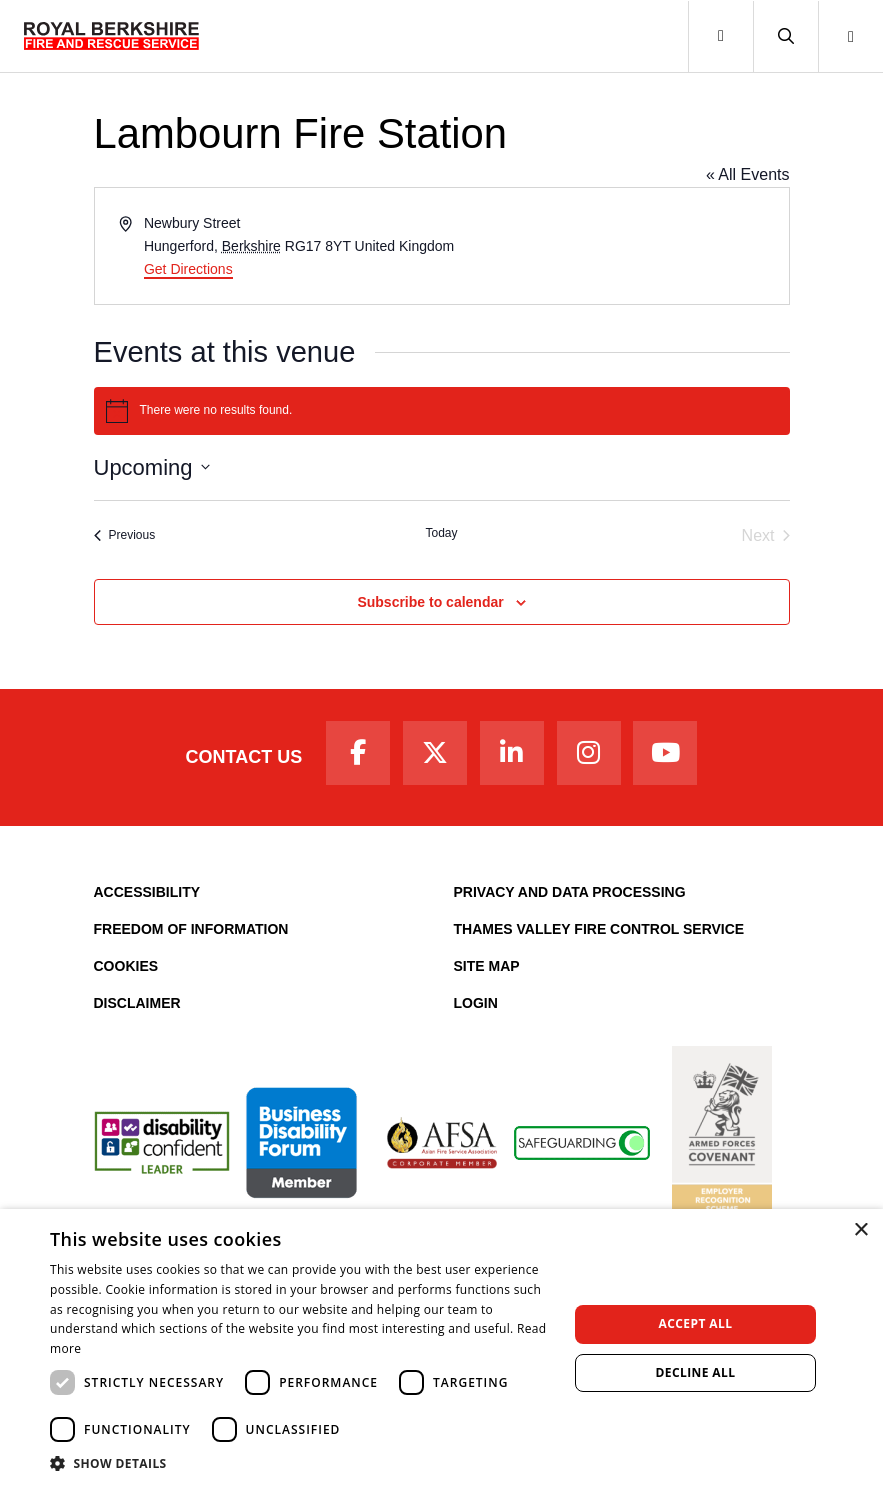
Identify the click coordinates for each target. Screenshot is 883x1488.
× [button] (860, 1230)
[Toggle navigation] (720, 36)
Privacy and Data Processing (570, 892)
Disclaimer (137, 1003)
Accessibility (147, 892)
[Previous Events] (125, 536)
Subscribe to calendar (430, 602)
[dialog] (441, 1348)
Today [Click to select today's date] (441, 533)
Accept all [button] (696, 1323)
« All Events (748, 174)
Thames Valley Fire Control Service (599, 929)
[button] (785, 36)
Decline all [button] (696, 1372)
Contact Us (244, 757)
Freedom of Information (191, 929)
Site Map (487, 966)
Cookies (126, 966)
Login (476, 1003)
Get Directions (188, 269)
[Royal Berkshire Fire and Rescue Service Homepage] (111, 36)
